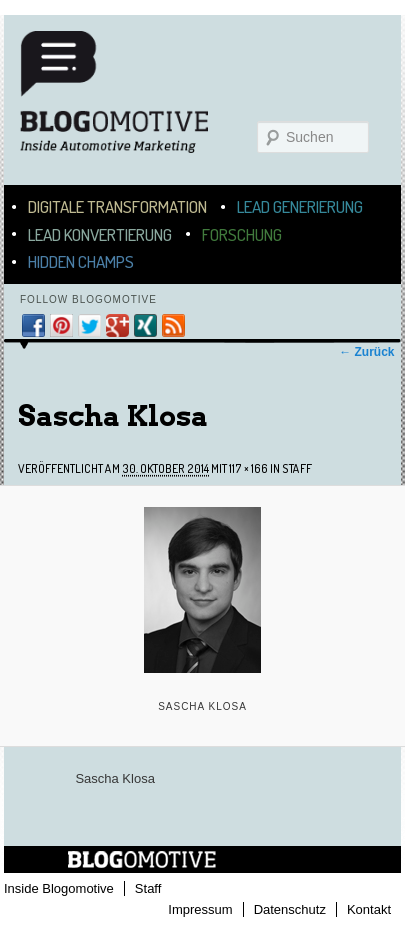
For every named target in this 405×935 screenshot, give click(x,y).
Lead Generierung (300, 206)
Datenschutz (290, 909)
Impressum (200, 909)
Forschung (242, 234)
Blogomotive (127, 101)
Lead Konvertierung (100, 234)
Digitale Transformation (117, 206)
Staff (297, 468)
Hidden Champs (81, 261)
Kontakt (369, 909)
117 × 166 (248, 468)
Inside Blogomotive (59, 888)
